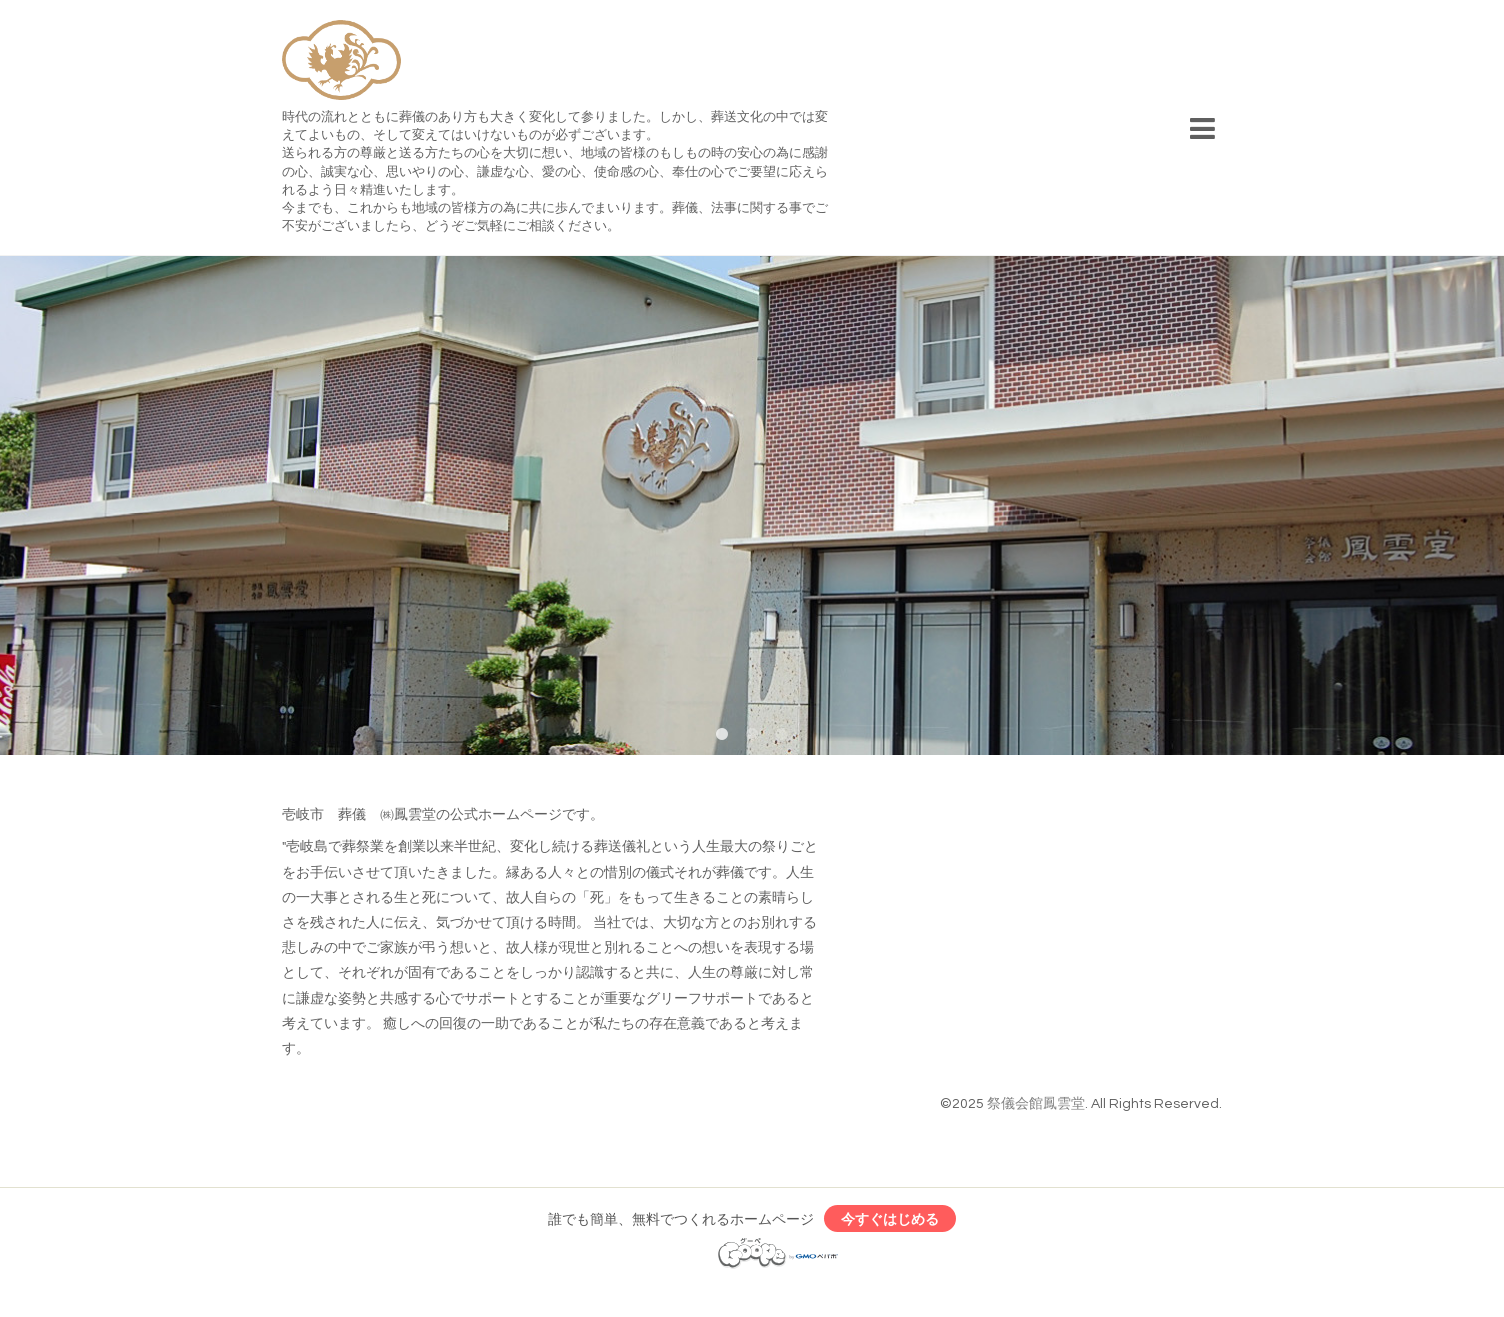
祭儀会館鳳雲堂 (1036, 1104)
